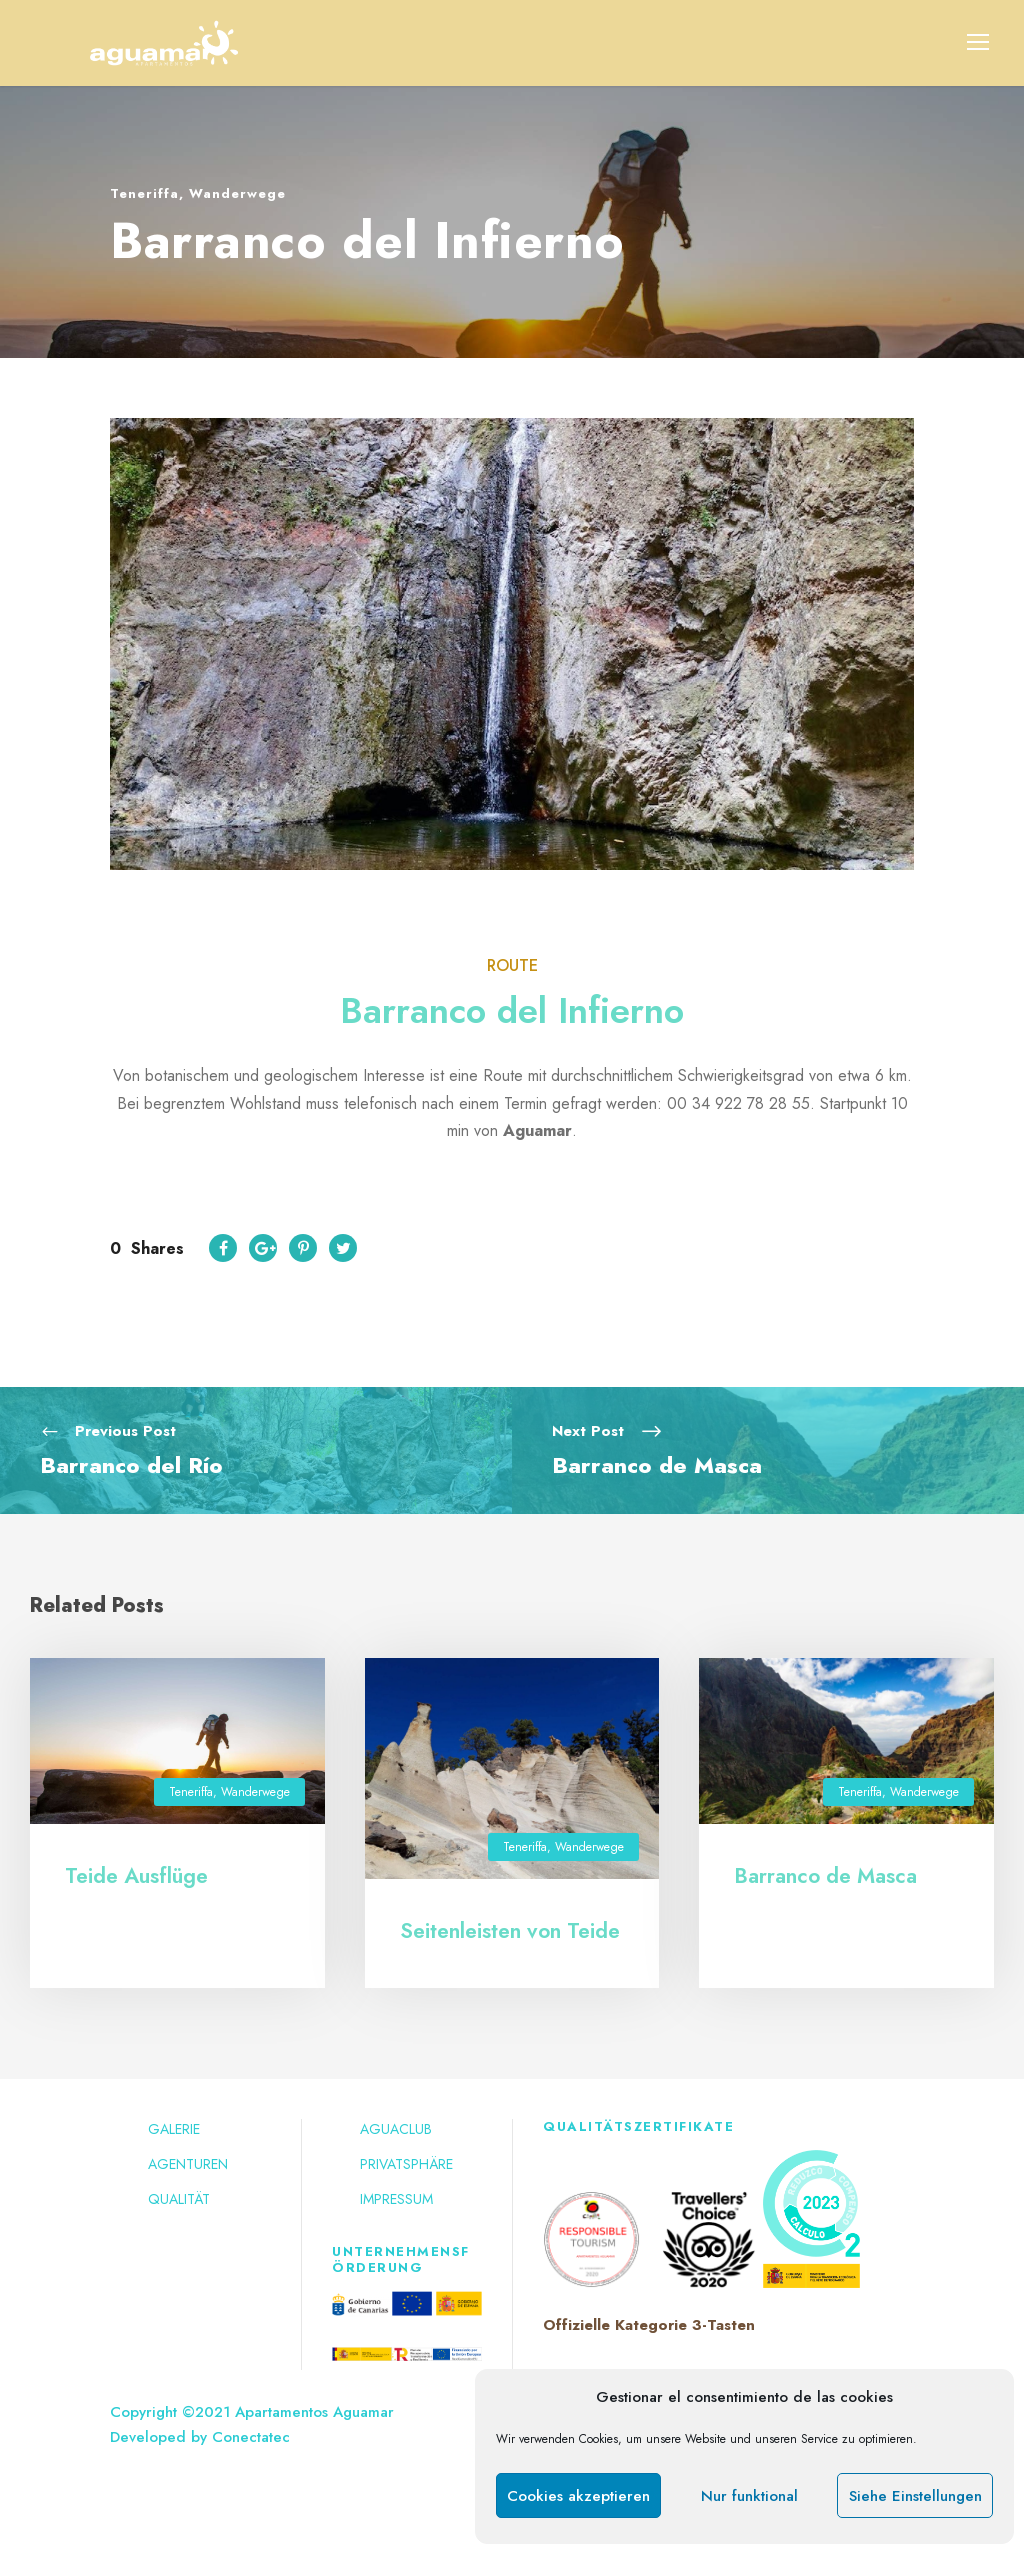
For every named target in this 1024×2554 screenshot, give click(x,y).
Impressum (396, 2199)
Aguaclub (396, 2129)
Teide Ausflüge (136, 1876)
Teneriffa (144, 193)
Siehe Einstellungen (915, 2496)
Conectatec (251, 2437)
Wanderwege (237, 193)
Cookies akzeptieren (578, 2496)
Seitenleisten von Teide (510, 1931)
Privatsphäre (406, 2164)
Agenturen (188, 2164)
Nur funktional (749, 2496)
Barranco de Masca (825, 1876)
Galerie (174, 2129)
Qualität (179, 2199)
